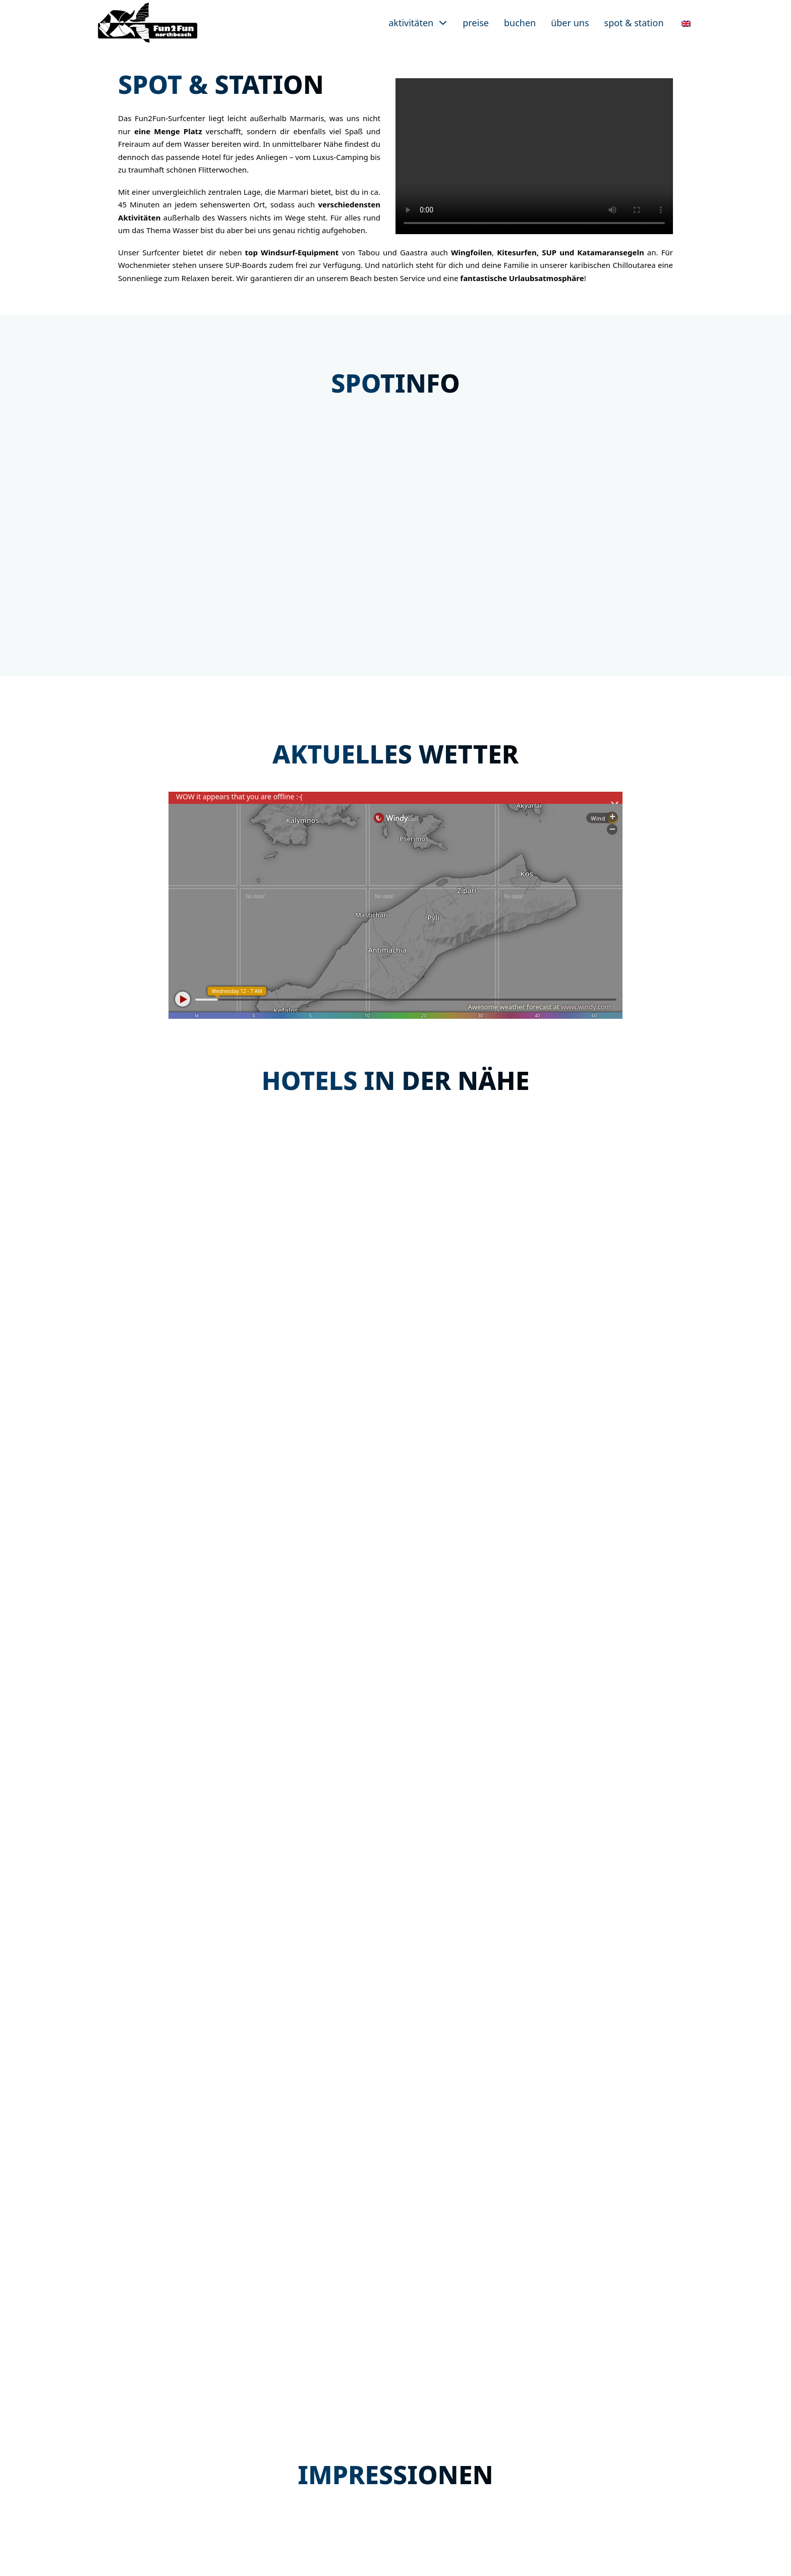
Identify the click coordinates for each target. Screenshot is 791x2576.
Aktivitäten (410, 23)
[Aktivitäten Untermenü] (442, 22)
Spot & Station (634, 23)
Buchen (520, 23)
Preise (476, 23)
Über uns (570, 23)
